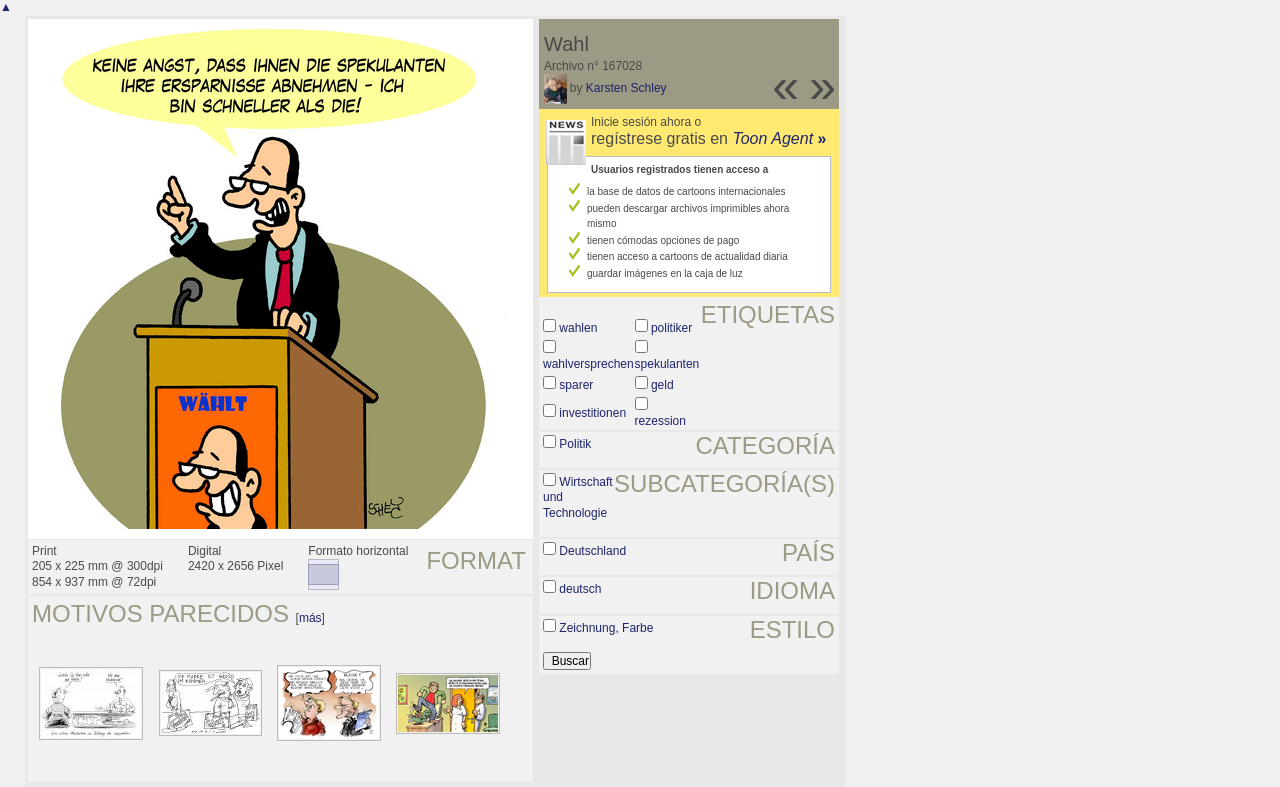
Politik (575, 444)
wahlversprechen (588, 364)
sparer (576, 385)
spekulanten (667, 364)
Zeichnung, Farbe (606, 628)
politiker (671, 328)
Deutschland (592, 551)
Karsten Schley (626, 88)
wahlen (578, 328)
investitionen (592, 413)
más (310, 618)
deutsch (580, 589)
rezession (660, 421)
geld (662, 385)
